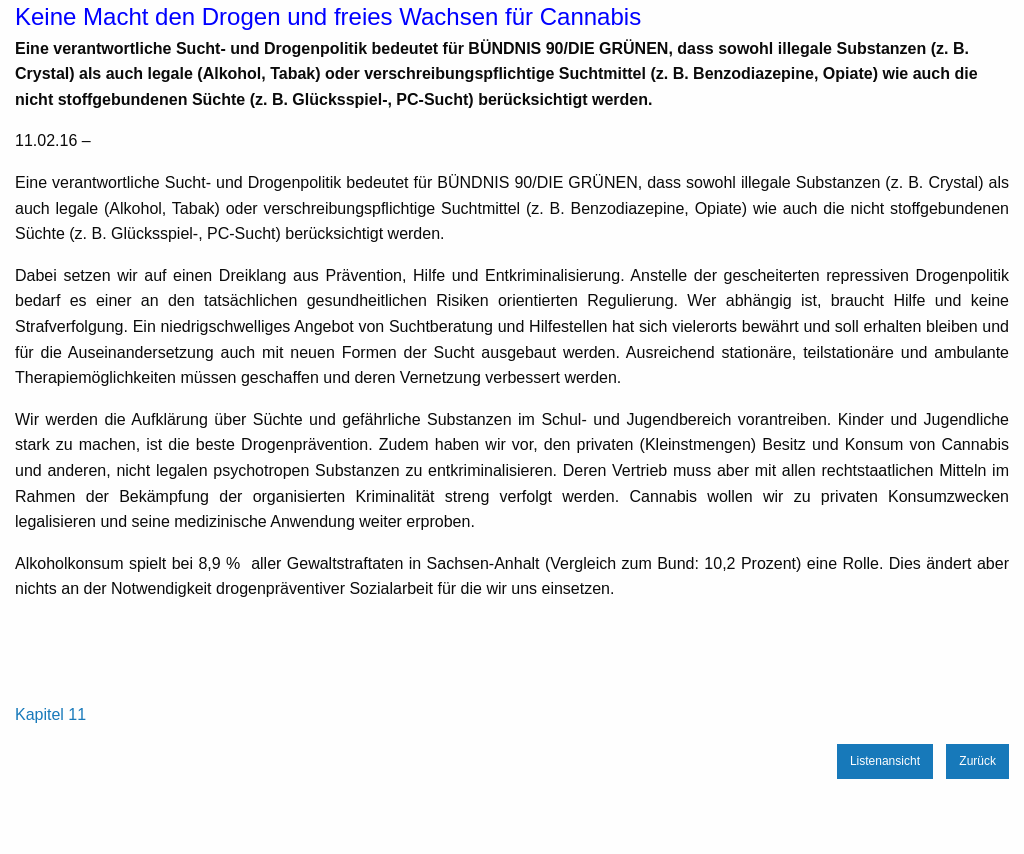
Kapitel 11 (50, 714)
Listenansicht (885, 761)
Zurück (977, 761)
